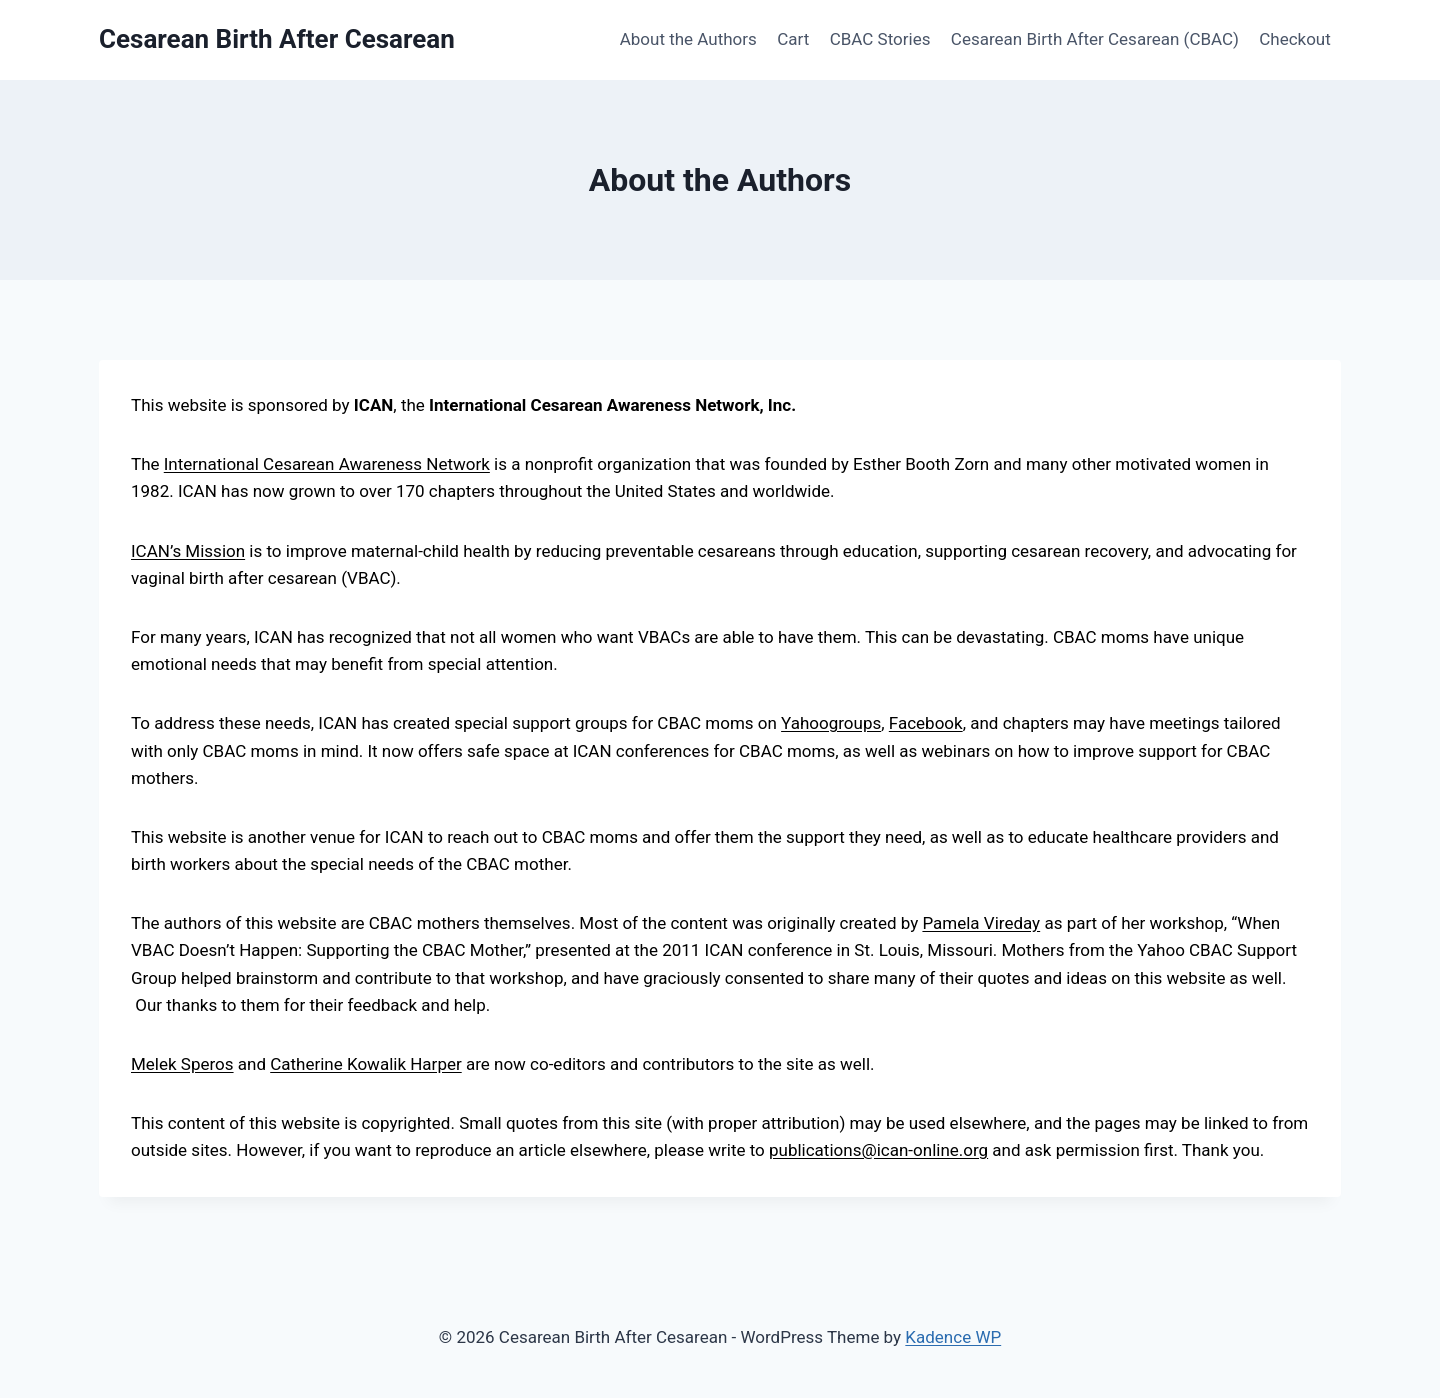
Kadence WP (953, 1337)
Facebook (926, 723)
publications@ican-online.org (878, 1150)
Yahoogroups (831, 723)
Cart (793, 39)
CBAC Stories (880, 39)
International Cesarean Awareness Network (327, 464)
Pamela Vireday (981, 923)
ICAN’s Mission (188, 551)
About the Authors (688, 39)
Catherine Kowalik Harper (365, 1064)
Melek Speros (182, 1064)
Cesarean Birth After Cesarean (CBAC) (1095, 39)
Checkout (1295, 39)
